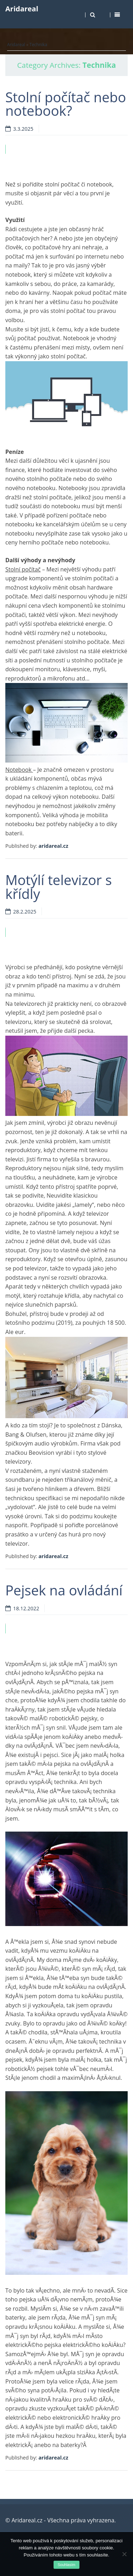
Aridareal (21, 8)
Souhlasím (67, 2565)
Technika (38, 45)
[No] (124, 2554)
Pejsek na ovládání (64, 1590)
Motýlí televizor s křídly (58, 886)
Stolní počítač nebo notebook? (65, 104)
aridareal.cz (53, 845)
